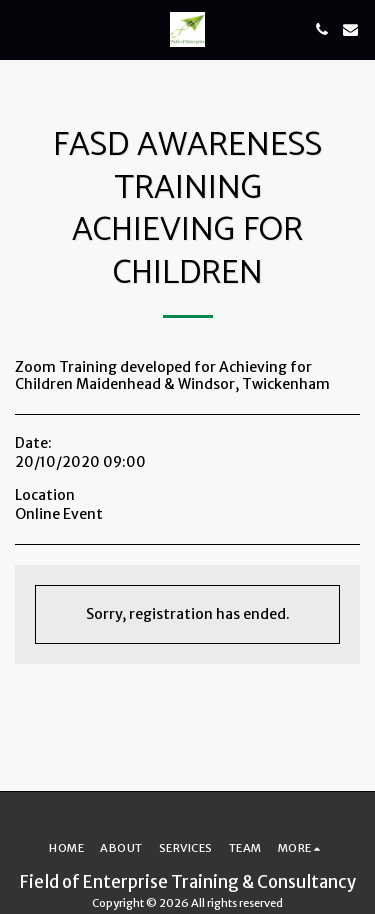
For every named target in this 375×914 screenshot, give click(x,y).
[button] (22, 28)
